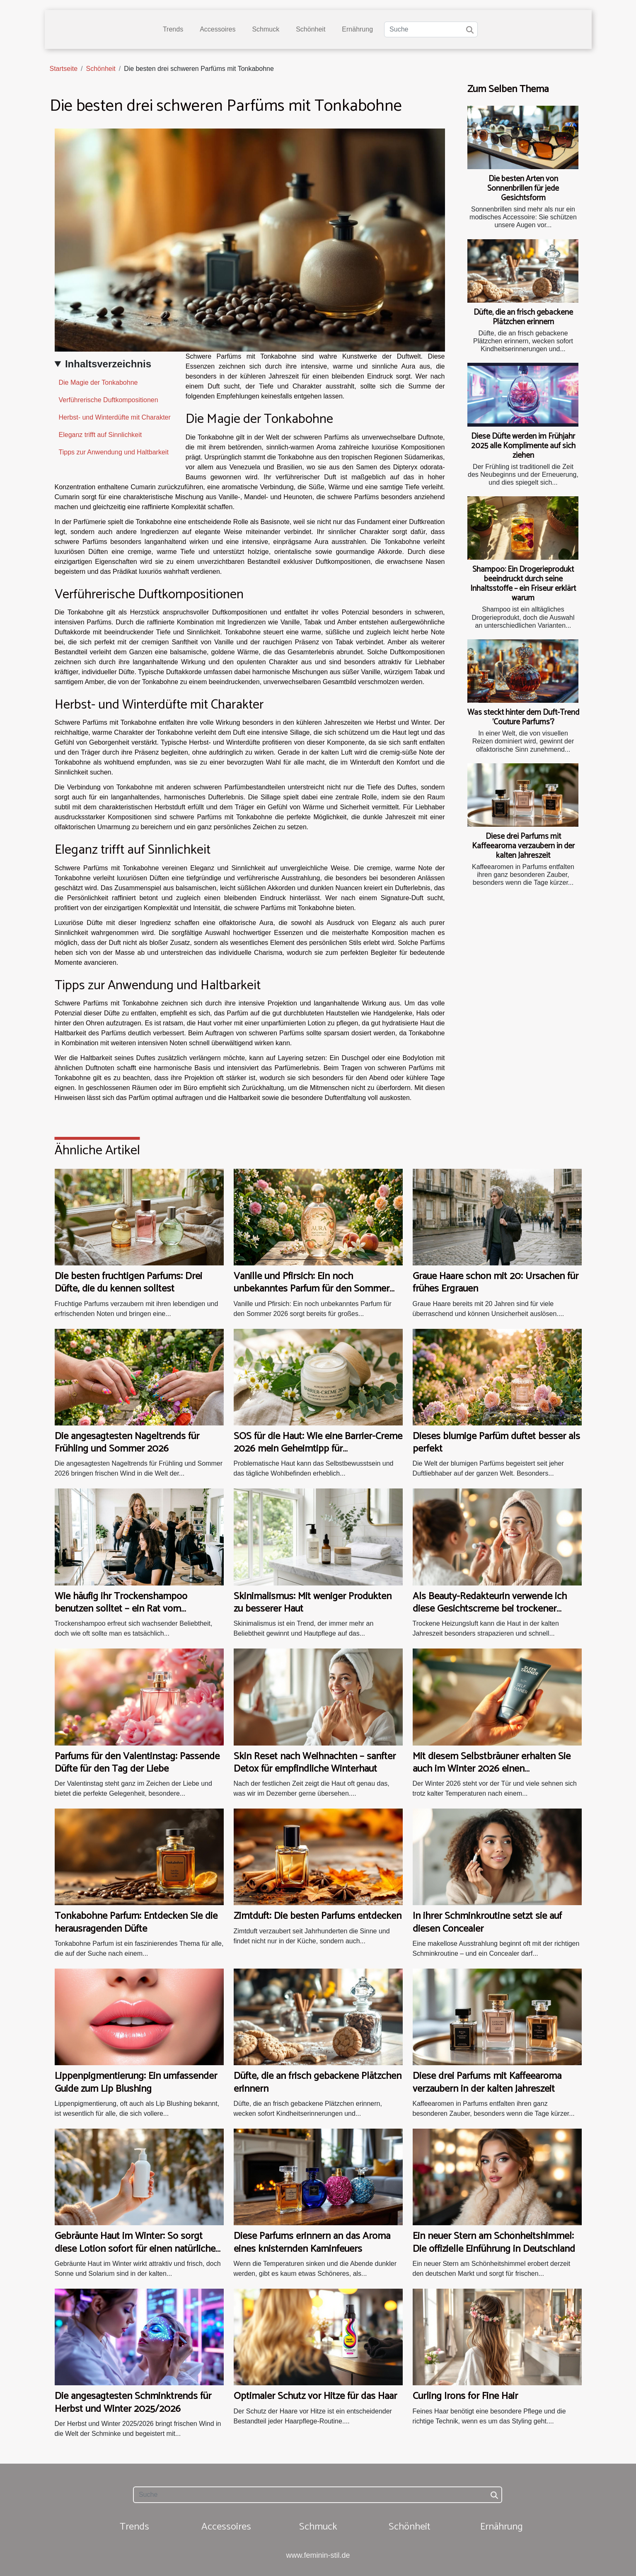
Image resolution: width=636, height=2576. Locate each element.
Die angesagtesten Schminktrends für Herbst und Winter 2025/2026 (133, 2402)
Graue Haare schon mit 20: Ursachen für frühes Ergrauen (495, 1282)
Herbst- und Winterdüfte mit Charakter (115, 417)
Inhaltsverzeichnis (108, 363)
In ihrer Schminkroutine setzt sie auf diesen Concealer (487, 1922)
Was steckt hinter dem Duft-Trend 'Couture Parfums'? (523, 717)
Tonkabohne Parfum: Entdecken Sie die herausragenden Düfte (136, 1922)
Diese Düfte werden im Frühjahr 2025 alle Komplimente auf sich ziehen (523, 446)
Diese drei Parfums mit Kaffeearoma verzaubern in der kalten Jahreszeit (523, 846)
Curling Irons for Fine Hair (465, 2396)
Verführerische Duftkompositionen (108, 399)
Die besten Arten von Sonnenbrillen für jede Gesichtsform (523, 188)
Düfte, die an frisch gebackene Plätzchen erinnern (523, 317)
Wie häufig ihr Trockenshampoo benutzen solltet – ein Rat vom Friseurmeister (121, 1609)
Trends (173, 29)
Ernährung (357, 29)
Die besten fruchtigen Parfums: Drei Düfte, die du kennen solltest (128, 1282)
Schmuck (265, 29)
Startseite (64, 68)
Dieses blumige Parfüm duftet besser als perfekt (496, 1442)
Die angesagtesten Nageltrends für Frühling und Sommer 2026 (127, 1442)
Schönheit (310, 29)
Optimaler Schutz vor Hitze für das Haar (315, 2396)
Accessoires (217, 29)
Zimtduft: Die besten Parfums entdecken (317, 1916)
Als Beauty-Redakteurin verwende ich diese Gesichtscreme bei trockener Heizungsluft (490, 1609)
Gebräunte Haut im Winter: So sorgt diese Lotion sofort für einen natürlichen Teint (138, 2249)
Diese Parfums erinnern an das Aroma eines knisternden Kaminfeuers (312, 2242)
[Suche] (431, 29)
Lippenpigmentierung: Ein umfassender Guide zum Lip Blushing (136, 2082)
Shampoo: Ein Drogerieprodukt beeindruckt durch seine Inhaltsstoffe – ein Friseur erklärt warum (523, 584)
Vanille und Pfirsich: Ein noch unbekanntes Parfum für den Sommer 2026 (311, 1289)
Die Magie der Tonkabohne (98, 382)
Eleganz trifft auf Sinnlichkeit (100, 434)
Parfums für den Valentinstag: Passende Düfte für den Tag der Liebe (137, 1762)
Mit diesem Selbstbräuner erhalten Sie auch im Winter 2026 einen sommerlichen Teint (492, 1769)
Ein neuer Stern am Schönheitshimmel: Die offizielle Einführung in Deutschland (494, 2242)
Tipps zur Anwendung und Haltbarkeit (114, 452)
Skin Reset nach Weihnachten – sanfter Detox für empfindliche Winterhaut (315, 1762)
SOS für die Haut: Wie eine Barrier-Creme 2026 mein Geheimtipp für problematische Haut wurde (318, 1449)
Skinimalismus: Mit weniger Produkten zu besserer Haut (313, 1602)
